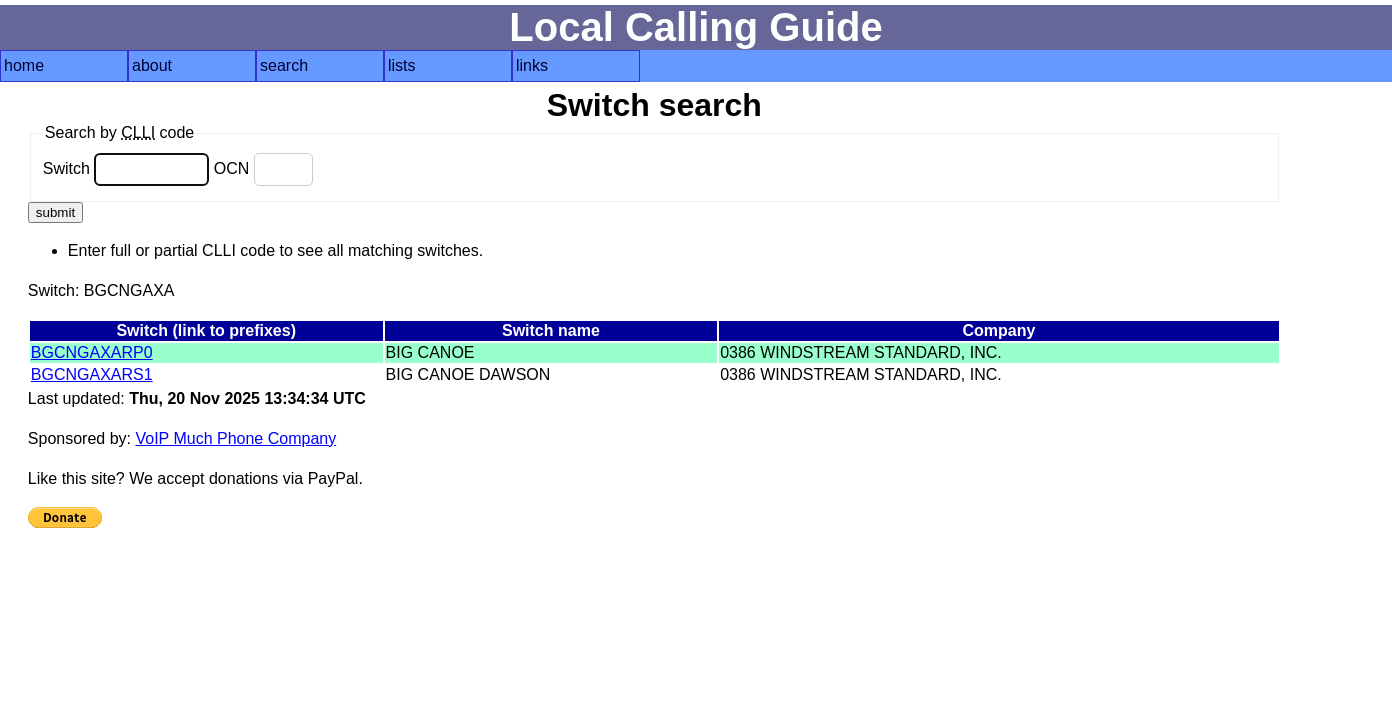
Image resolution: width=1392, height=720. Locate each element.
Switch (126, 168)
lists (402, 65)
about (152, 65)
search (284, 65)
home (24, 65)
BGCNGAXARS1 (92, 374)
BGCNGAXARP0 (92, 352)
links (532, 65)
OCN (263, 168)
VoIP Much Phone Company (235, 438)
